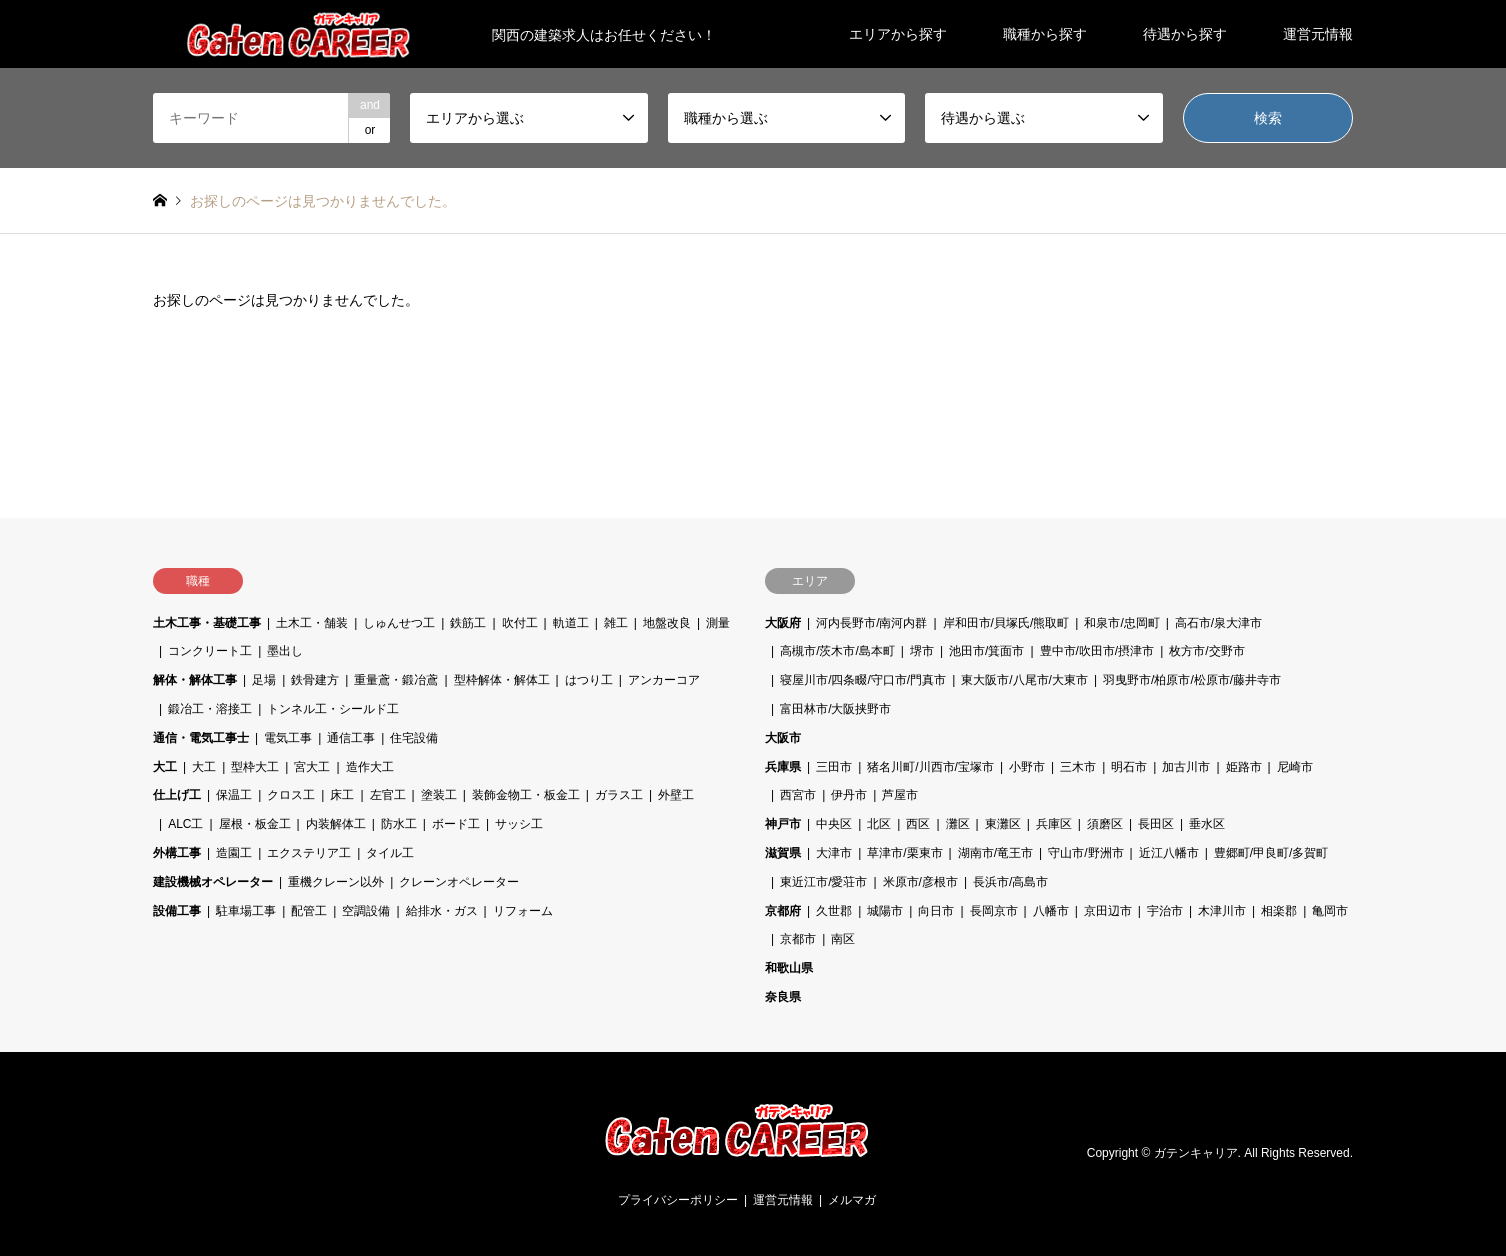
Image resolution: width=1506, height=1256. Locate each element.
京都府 (783, 911)
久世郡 (834, 911)
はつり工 (589, 680)
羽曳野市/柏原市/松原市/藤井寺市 (1192, 680)
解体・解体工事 (195, 680)
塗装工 (439, 795)
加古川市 (1186, 767)
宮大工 (312, 767)
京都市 (798, 939)
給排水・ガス (442, 911)
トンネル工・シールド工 (333, 709)
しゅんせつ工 (399, 623)
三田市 (834, 767)
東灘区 (1003, 824)
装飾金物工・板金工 (526, 795)
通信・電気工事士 (201, 738)
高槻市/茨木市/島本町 (837, 651)
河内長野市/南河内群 (871, 623)
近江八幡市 (1169, 853)
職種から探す (1045, 34)
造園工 (234, 853)
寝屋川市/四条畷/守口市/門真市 (863, 680)
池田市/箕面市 (986, 651)
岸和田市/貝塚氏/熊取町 (1006, 623)
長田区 (1156, 824)
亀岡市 (1330, 911)
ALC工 (185, 824)
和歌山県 (789, 968)
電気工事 (288, 738)
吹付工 (520, 623)
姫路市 (1244, 767)
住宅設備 (414, 738)
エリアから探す (898, 34)
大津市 (834, 853)
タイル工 (390, 853)
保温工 (234, 795)
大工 (165, 767)
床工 (342, 795)
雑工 (616, 623)
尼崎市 (1295, 767)
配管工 (309, 911)
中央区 (834, 824)
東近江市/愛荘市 (823, 882)
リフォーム (523, 911)
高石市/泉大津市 (1218, 623)
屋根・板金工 (255, 824)
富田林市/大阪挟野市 (835, 709)
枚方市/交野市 (1206, 651)
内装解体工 (336, 824)
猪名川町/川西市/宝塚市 (930, 767)
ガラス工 (619, 795)
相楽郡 (1279, 911)
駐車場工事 (246, 911)
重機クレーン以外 (336, 882)
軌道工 (571, 623)
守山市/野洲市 (1085, 853)
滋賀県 (783, 853)
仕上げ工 (177, 795)
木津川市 (1222, 911)
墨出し (285, 651)
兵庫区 (1054, 824)
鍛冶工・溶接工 (210, 709)
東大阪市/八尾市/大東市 (1024, 680)
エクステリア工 (309, 853)
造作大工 (370, 767)
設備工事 (177, 911)
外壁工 (676, 795)
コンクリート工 (210, 651)
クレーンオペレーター (459, 882)
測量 (718, 623)
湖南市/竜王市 (995, 853)
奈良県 (783, 997)
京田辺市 (1108, 911)
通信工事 (351, 738)
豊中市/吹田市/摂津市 (1097, 651)
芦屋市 (900, 795)
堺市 (922, 651)
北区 (879, 824)
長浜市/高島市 (1010, 882)
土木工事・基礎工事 (207, 623)
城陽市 (885, 911)
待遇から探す (1185, 34)
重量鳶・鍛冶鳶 (396, 680)
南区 (843, 939)
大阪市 (783, 738)
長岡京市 (994, 911)
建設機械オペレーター (213, 882)
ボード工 (456, 824)
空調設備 (366, 911)
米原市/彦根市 (920, 882)
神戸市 (783, 824)
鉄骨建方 (315, 680)
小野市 (1027, 767)
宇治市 (1165, 911)
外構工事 (177, 853)
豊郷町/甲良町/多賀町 (1271, 853)
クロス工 (291, 795)
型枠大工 (255, 767)
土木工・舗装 (312, 623)
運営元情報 (1318, 34)
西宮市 (798, 795)
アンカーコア (664, 680)
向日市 (936, 911)
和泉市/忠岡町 (1121, 623)
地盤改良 (667, 623)
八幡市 (1051, 911)
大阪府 (783, 623)
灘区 (958, 824)
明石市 (1129, 767)
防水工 (399, 824)
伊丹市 (849, 795)
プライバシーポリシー (678, 1200)
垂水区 (1207, 824)
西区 (918, 824)
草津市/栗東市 (904, 853)
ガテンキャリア (1196, 1153)
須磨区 (1105, 824)
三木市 (1078, 767)
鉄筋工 (468, 623)
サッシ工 (519, 824)
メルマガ (852, 1200)
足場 (264, 680)
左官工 (388, 795)
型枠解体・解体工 (502, 680)
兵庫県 (783, 767)
